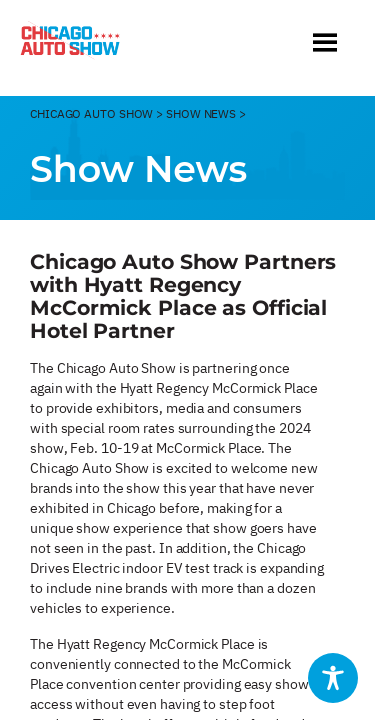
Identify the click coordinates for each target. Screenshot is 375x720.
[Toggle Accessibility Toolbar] (333, 678)
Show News (201, 113)
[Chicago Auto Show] (70, 45)
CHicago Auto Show (91, 113)
